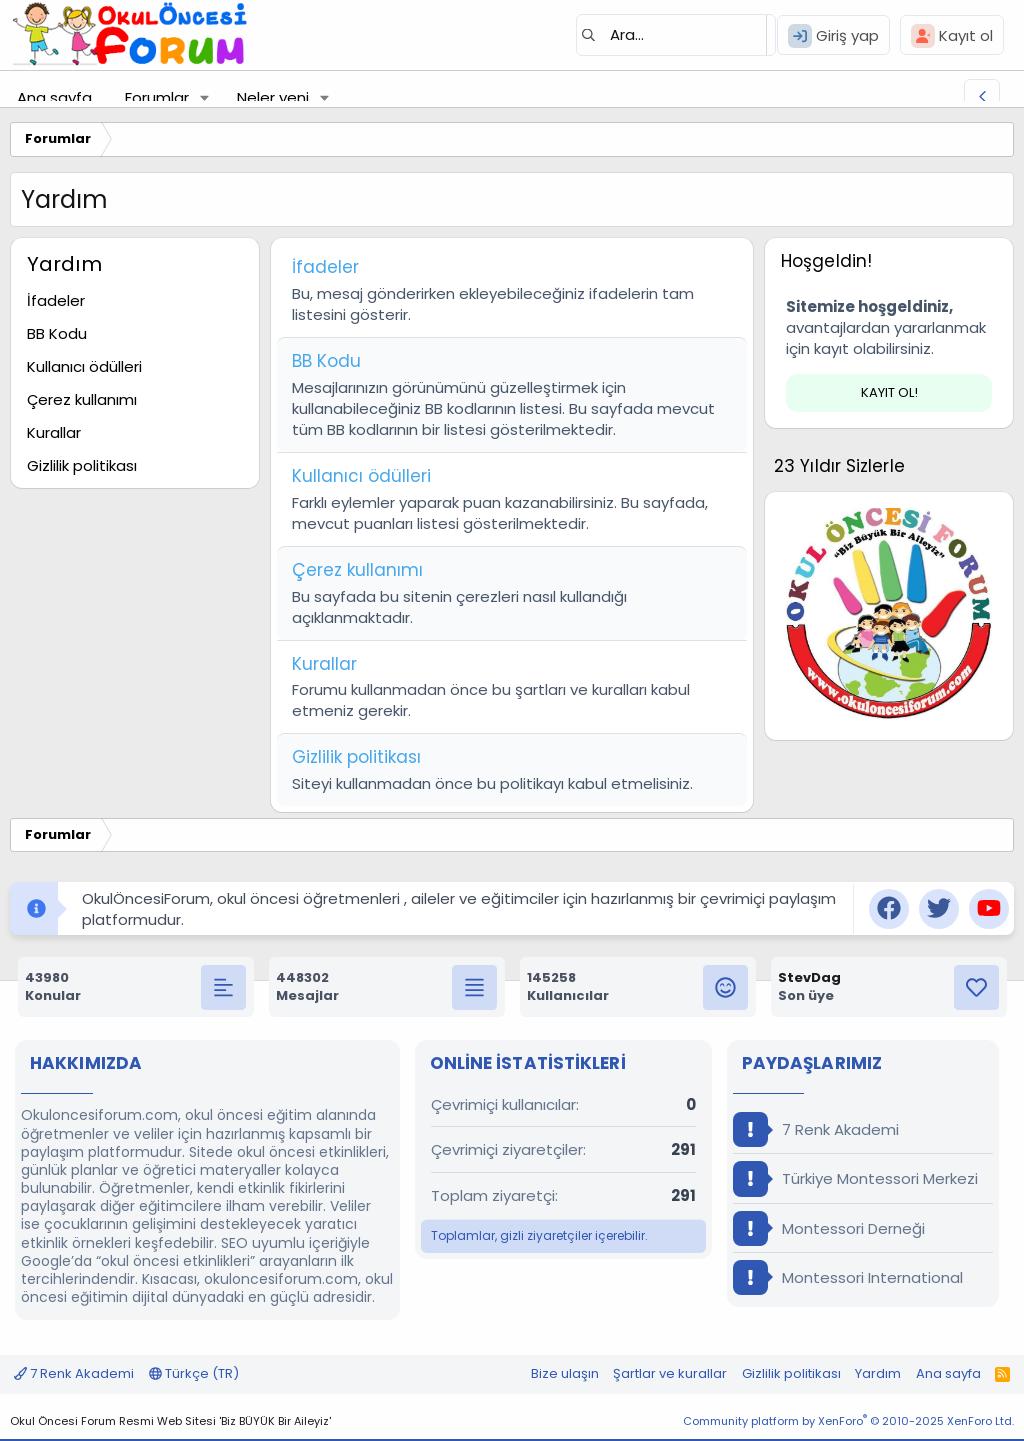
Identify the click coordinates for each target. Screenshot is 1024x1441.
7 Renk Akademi (816, 1129)
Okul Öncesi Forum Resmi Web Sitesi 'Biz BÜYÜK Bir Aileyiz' (170, 1421)
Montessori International (848, 1277)
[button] (205, 97)
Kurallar (54, 432)
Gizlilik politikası (82, 465)
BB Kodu (57, 333)
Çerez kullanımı (82, 399)
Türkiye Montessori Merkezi (855, 1178)
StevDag (809, 977)
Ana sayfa (54, 97)
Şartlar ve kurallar (670, 1373)
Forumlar (157, 97)
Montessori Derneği (829, 1228)
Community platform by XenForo (848, 1421)
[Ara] (676, 35)
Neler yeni (273, 97)
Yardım (878, 1373)
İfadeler (56, 300)
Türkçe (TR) (194, 1373)
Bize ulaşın (565, 1373)
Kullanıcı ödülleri (84, 366)
